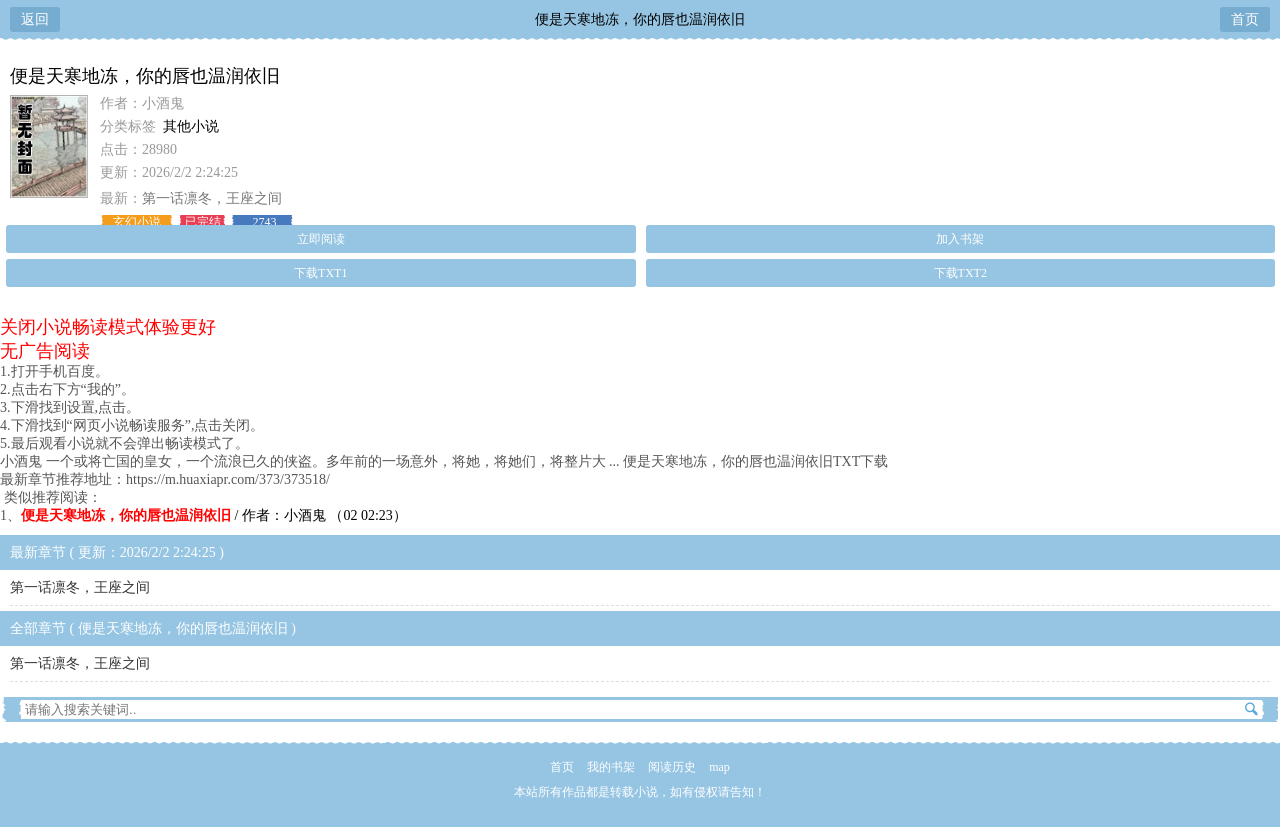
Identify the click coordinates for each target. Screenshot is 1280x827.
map (719, 767)
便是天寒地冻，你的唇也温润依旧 (640, 19)
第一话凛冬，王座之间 (212, 198)
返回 (35, 19)
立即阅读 (321, 239)
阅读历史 (672, 767)
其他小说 (191, 126)
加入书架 (960, 239)
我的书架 (611, 767)
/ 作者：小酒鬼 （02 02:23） (214, 515)
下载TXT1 (320, 273)
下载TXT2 (960, 273)
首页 (1245, 19)
